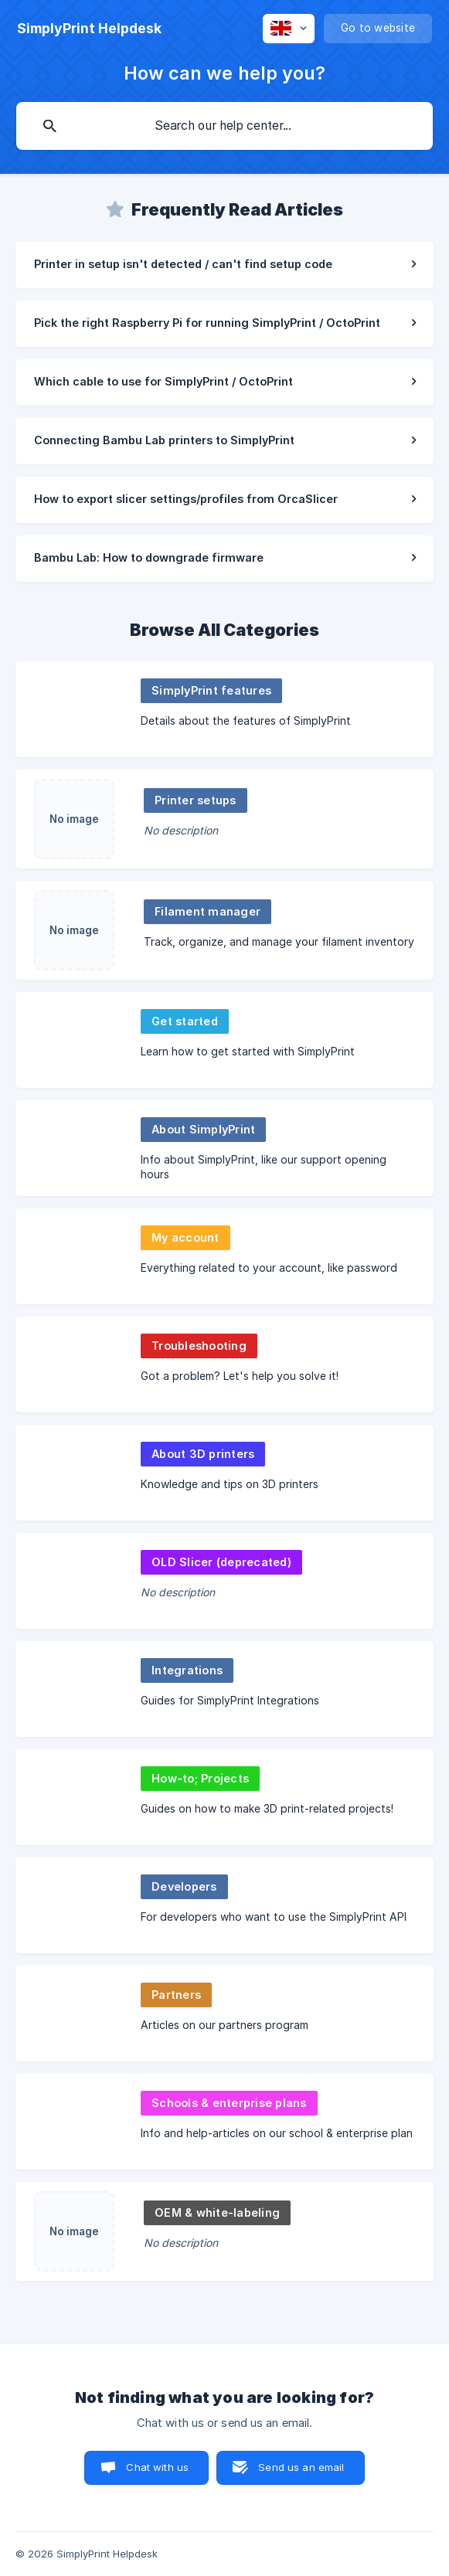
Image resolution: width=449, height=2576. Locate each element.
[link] (224, 265)
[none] (89, 28)
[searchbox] (224, 126)
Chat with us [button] (157, 2467)
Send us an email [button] (301, 2467)
